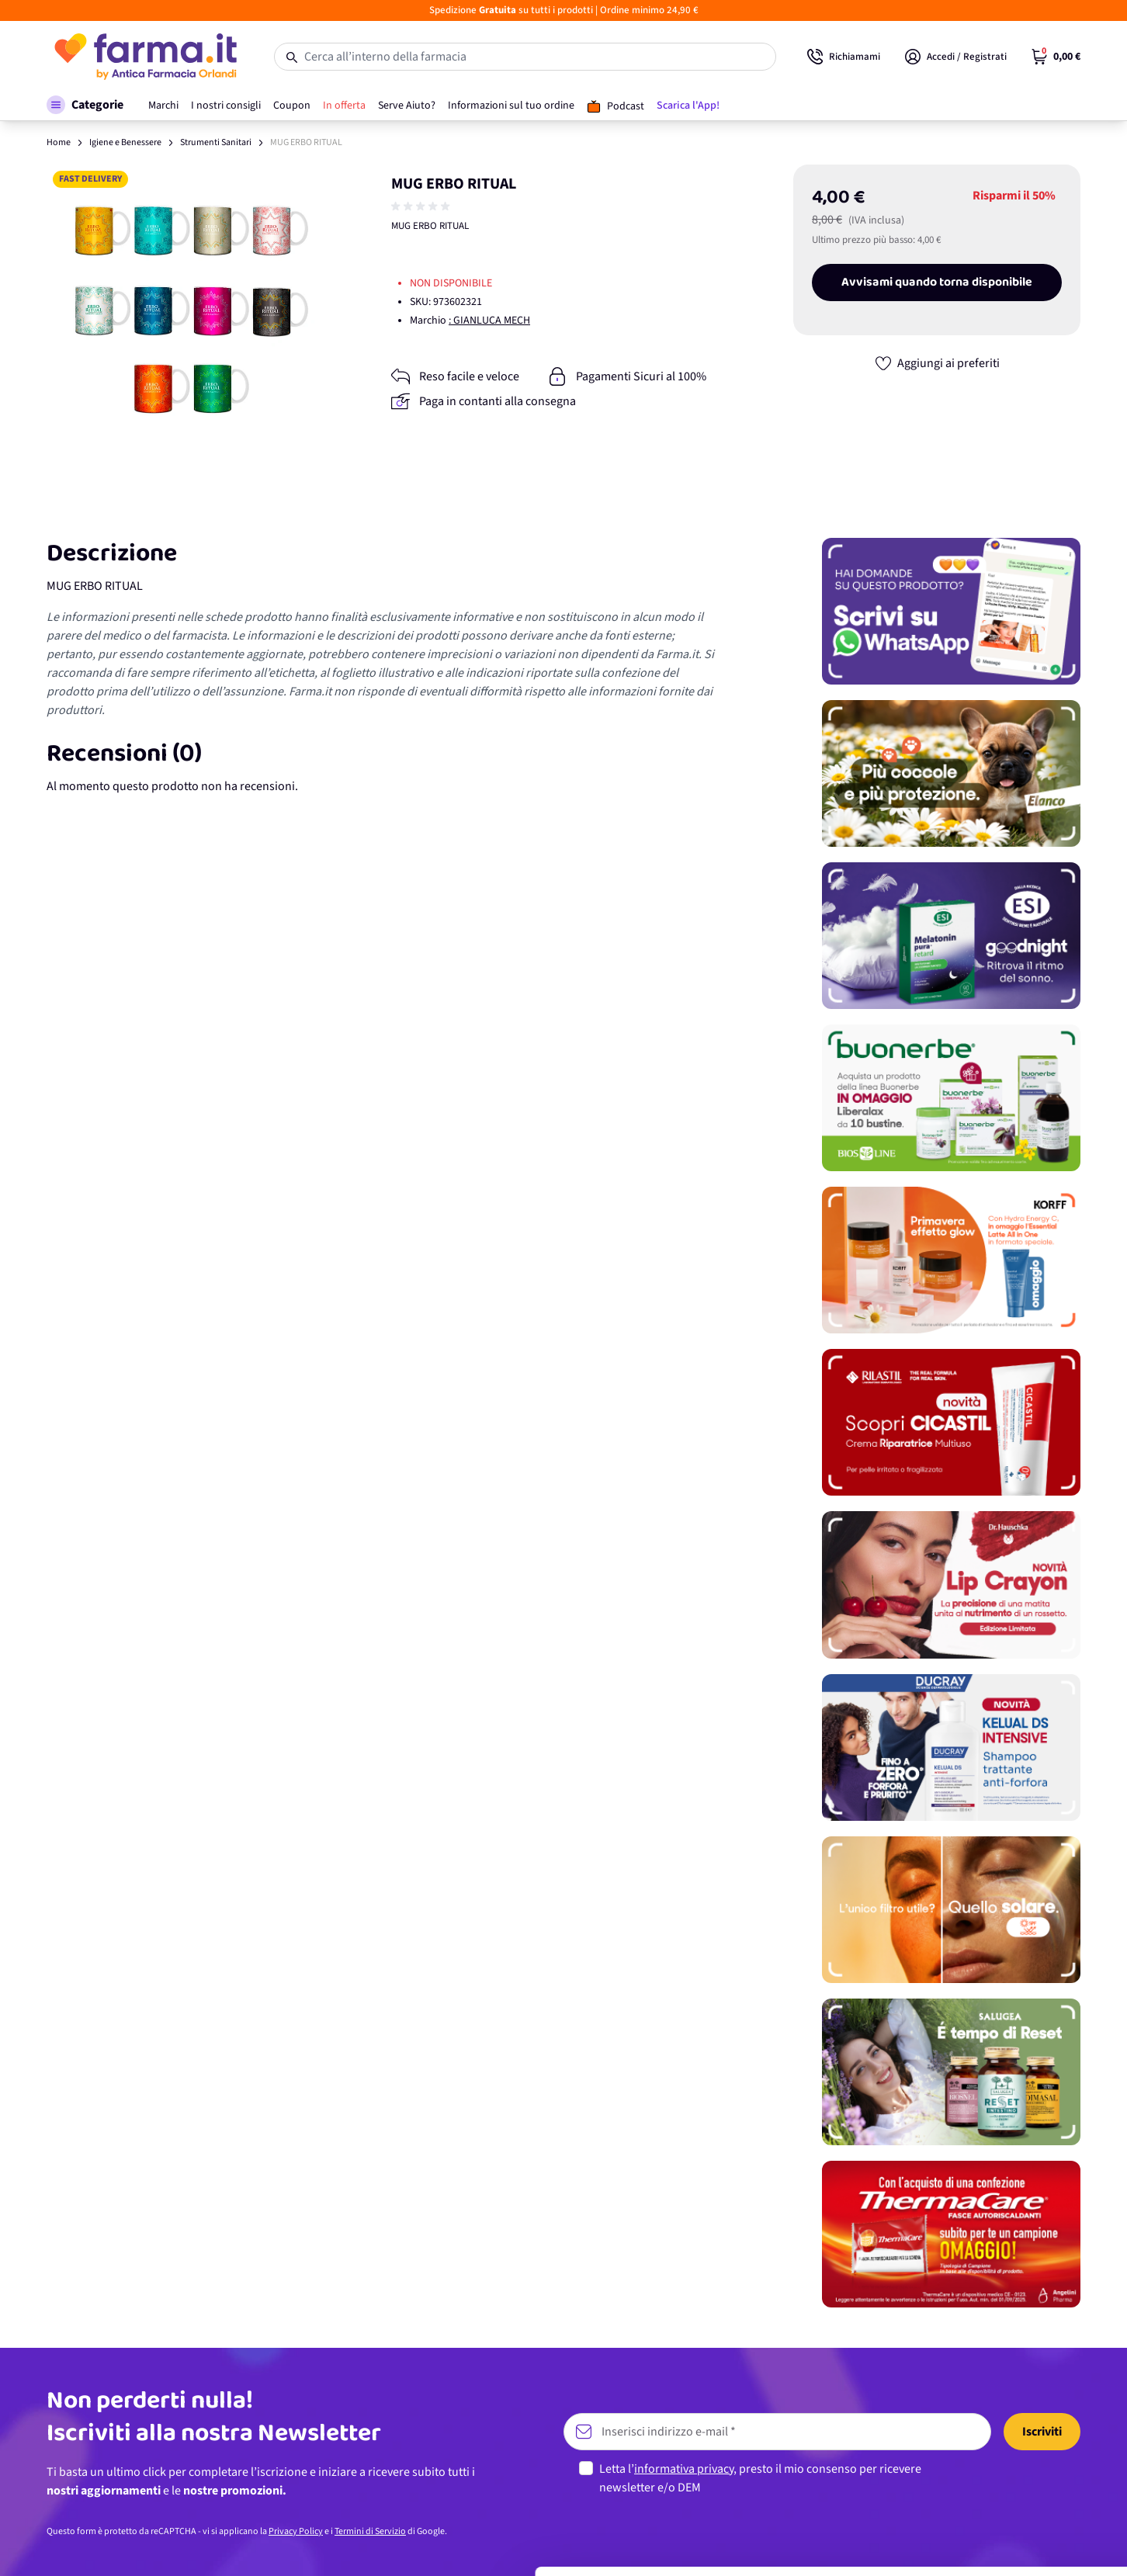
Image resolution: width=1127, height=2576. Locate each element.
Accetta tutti (998, 2431)
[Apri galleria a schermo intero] (191, 309)
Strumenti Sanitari (215, 142)
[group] (422, 206)
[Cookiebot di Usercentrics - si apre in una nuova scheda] (100, 2545)
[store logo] (145, 56)
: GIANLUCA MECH (489, 320)
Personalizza (997, 2481)
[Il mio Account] (956, 56)
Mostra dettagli (245, 2545)
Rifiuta (998, 2533)
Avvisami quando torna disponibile (936, 282)
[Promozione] (951, 611)
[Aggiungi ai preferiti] (937, 363)
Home (59, 142)
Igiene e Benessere (125, 142)
